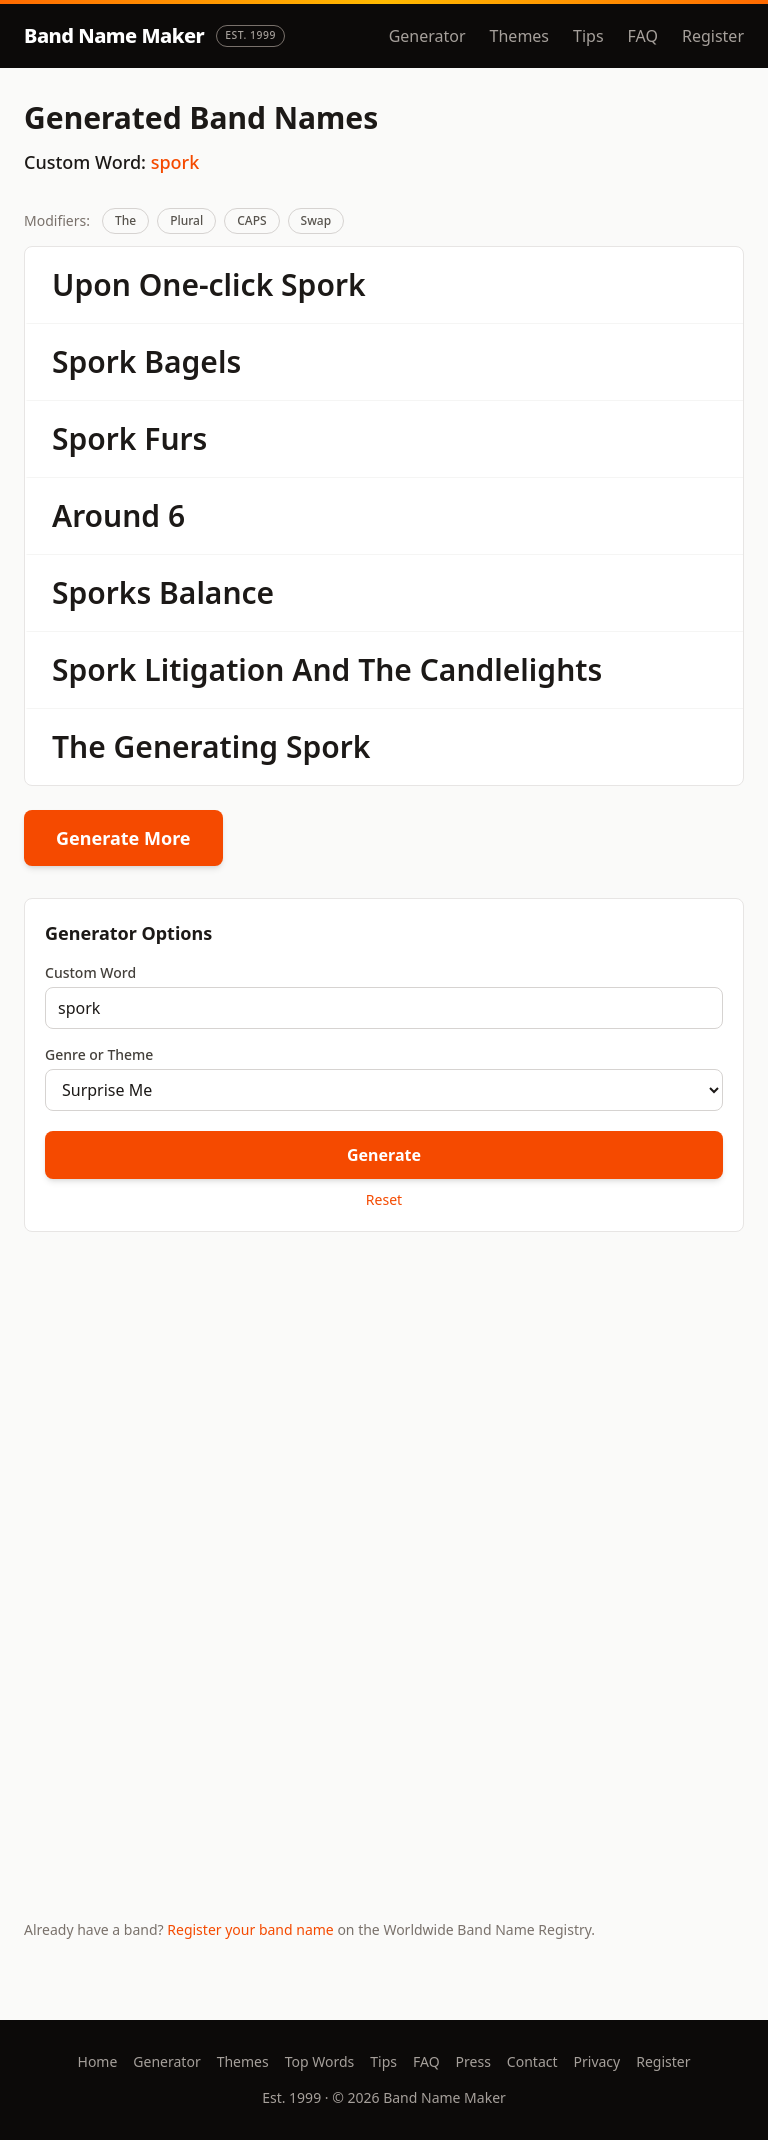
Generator (427, 36)
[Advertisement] (384, 1404)
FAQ (643, 36)
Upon (91, 284)
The (125, 220)
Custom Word (90, 972)
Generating (196, 746)
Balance (216, 592)
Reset (384, 1199)
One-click (206, 284)
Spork (323, 284)
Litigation (214, 669)
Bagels (192, 361)
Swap (316, 220)
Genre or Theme (99, 1054)
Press (473, 2061)
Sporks (101, 592)
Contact (532, 2061)
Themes (519, 36)
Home (98, 2061)
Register (713, 36)
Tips (588, 36)
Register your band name (250, 1929)
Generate (384, 1155)
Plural (186, 220)
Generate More (123, 838)
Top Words (320, 2061)
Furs (175, 438)
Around (106, 515)
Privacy (597, 2061)
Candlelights (511, 669)
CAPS (251, 220)
